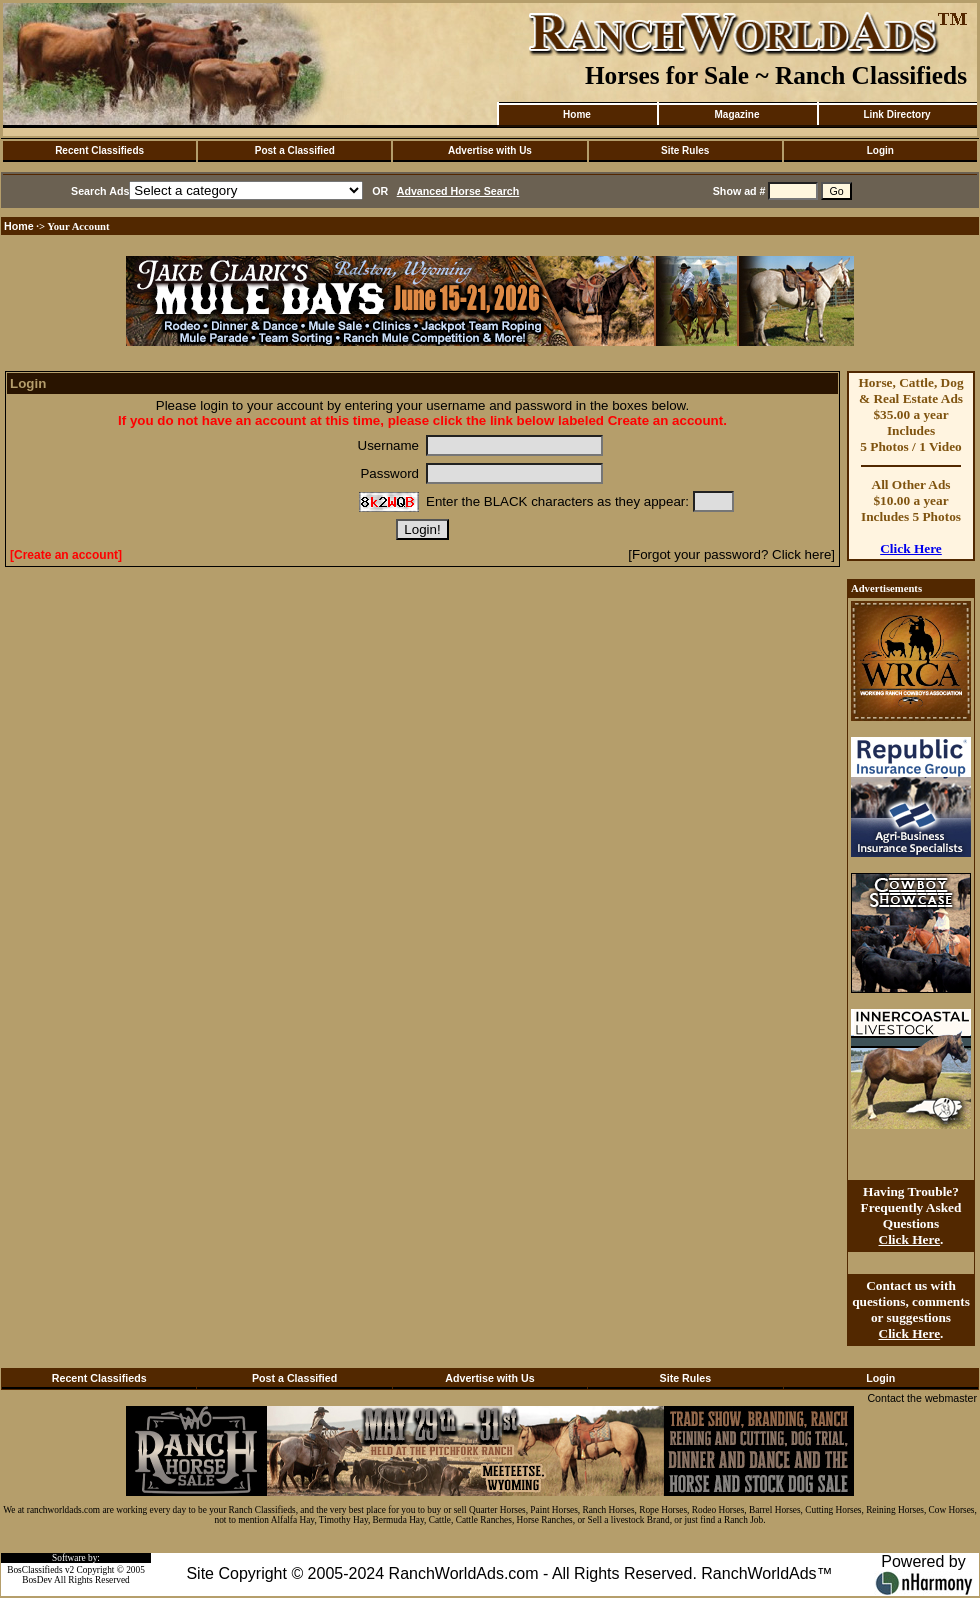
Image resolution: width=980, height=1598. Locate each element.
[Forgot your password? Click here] (731, 554)
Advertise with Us (490, 150)
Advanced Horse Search (458, 191)
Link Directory (896, 114)
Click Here (911, 548)
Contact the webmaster (922, 1398)
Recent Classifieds (99, 150)
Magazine (736, 114)
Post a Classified (295, 150)
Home (577, 114)
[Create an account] (66, 555)
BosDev (37, 1580)
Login (880, 150)
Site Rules (685, 150)
